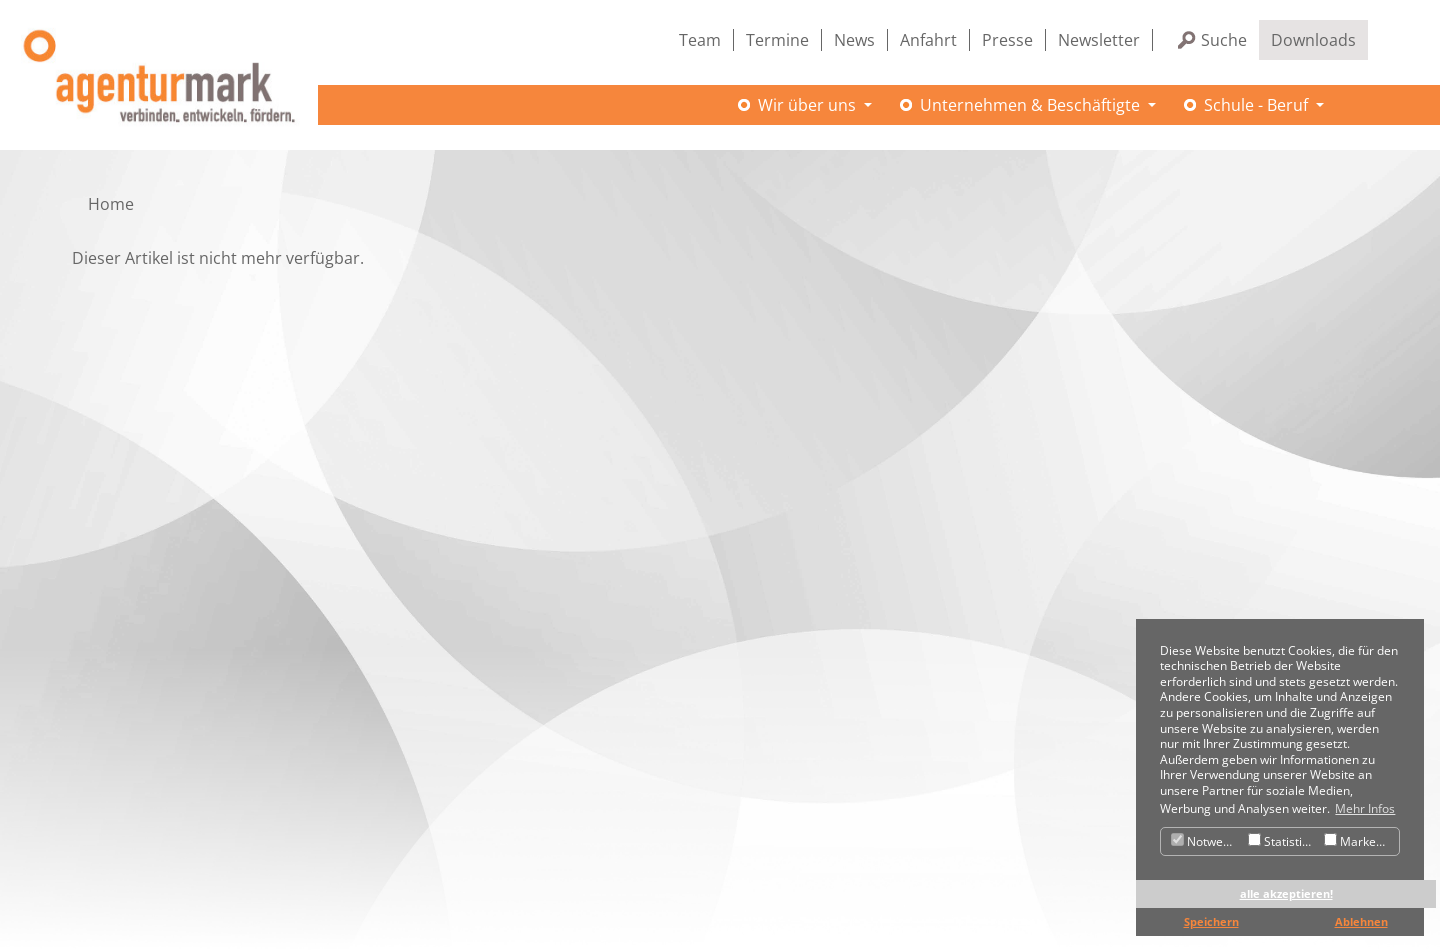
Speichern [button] (1211, 921)
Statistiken (1283, 841)
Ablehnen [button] (1361, 921)
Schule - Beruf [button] (1258, 105)
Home (111, 204)
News (854, 40)
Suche (1224, 40)
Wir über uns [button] (809, 105)
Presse (1007, 40)
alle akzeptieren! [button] (1286, 893)
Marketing (1360, 841)
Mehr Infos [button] (1365, 808)
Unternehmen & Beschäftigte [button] (1032, 105)
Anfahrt (928, 40)
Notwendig (1207, 841)
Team (700, 40)
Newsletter (1099, 40)
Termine (777, 40)
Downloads (1313, 40)
